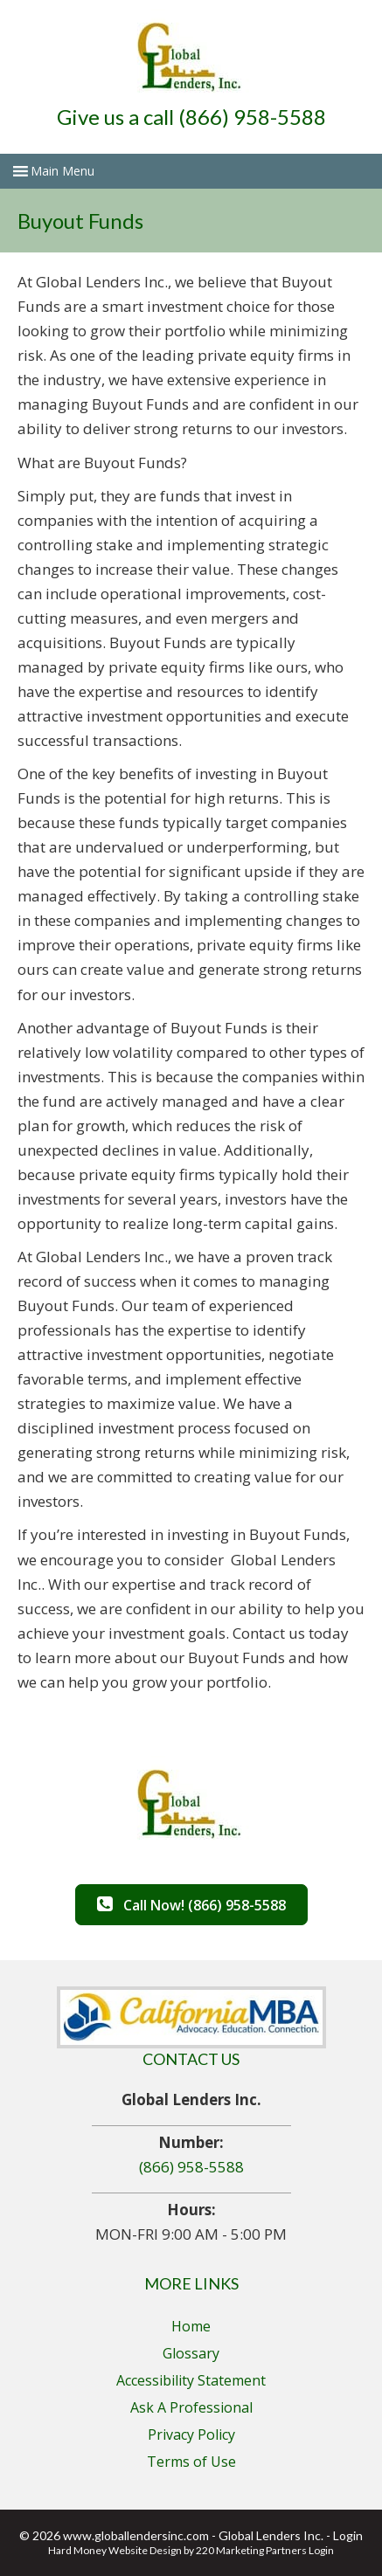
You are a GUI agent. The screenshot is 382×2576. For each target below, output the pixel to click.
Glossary (191, 2353)
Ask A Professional (191, 2407)
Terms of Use (191, 2461)
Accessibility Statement (191, 2380)
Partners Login (300, 2550)
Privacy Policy (191, 2434)
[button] (191, 1904)
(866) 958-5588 (191, 2167)
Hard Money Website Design (115, 2550)
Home (191, 2326)
